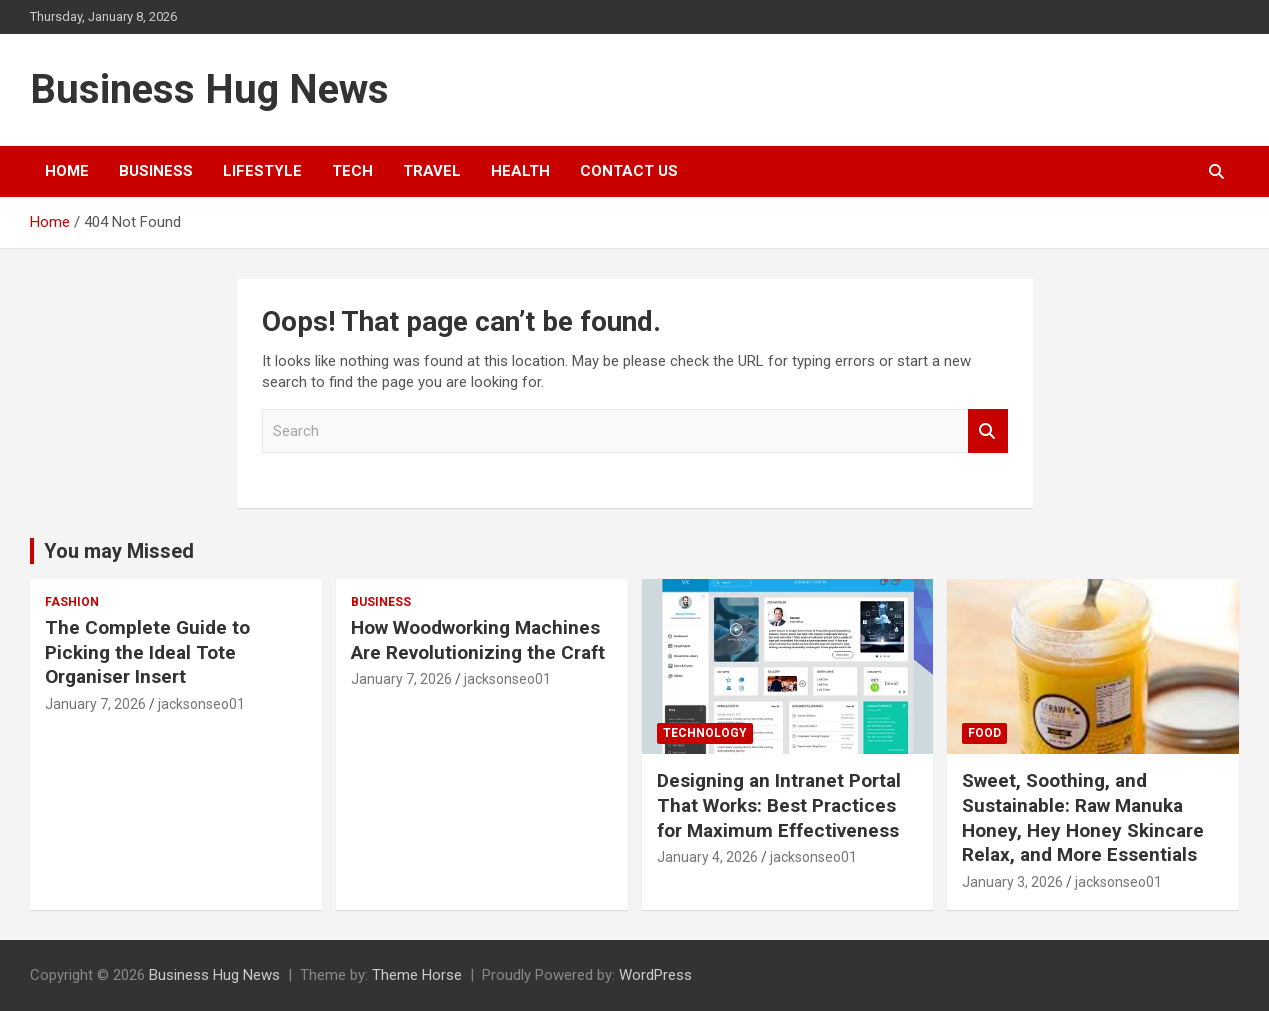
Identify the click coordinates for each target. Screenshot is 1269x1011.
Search (988, 431)
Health (520, 171)
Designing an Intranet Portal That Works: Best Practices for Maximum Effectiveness (779, 805)
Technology (705, 733)
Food (984, 733)
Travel (432, 171)
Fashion (72, 602)
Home (67, 171)
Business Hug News (209, 89)
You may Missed (119, 551)
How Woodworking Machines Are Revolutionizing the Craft (478, 640)
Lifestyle (262, 171)
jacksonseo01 (201, 704)
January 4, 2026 (707, 857)
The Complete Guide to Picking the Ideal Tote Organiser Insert (147, 652)
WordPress (655, 975)
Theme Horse (417, 975)
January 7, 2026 (95, 704)
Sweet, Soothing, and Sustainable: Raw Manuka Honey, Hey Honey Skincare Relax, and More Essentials (1083, 817)
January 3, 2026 (1012, 882)
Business (156, 171)
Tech (352, 171)
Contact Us (629, 171)
